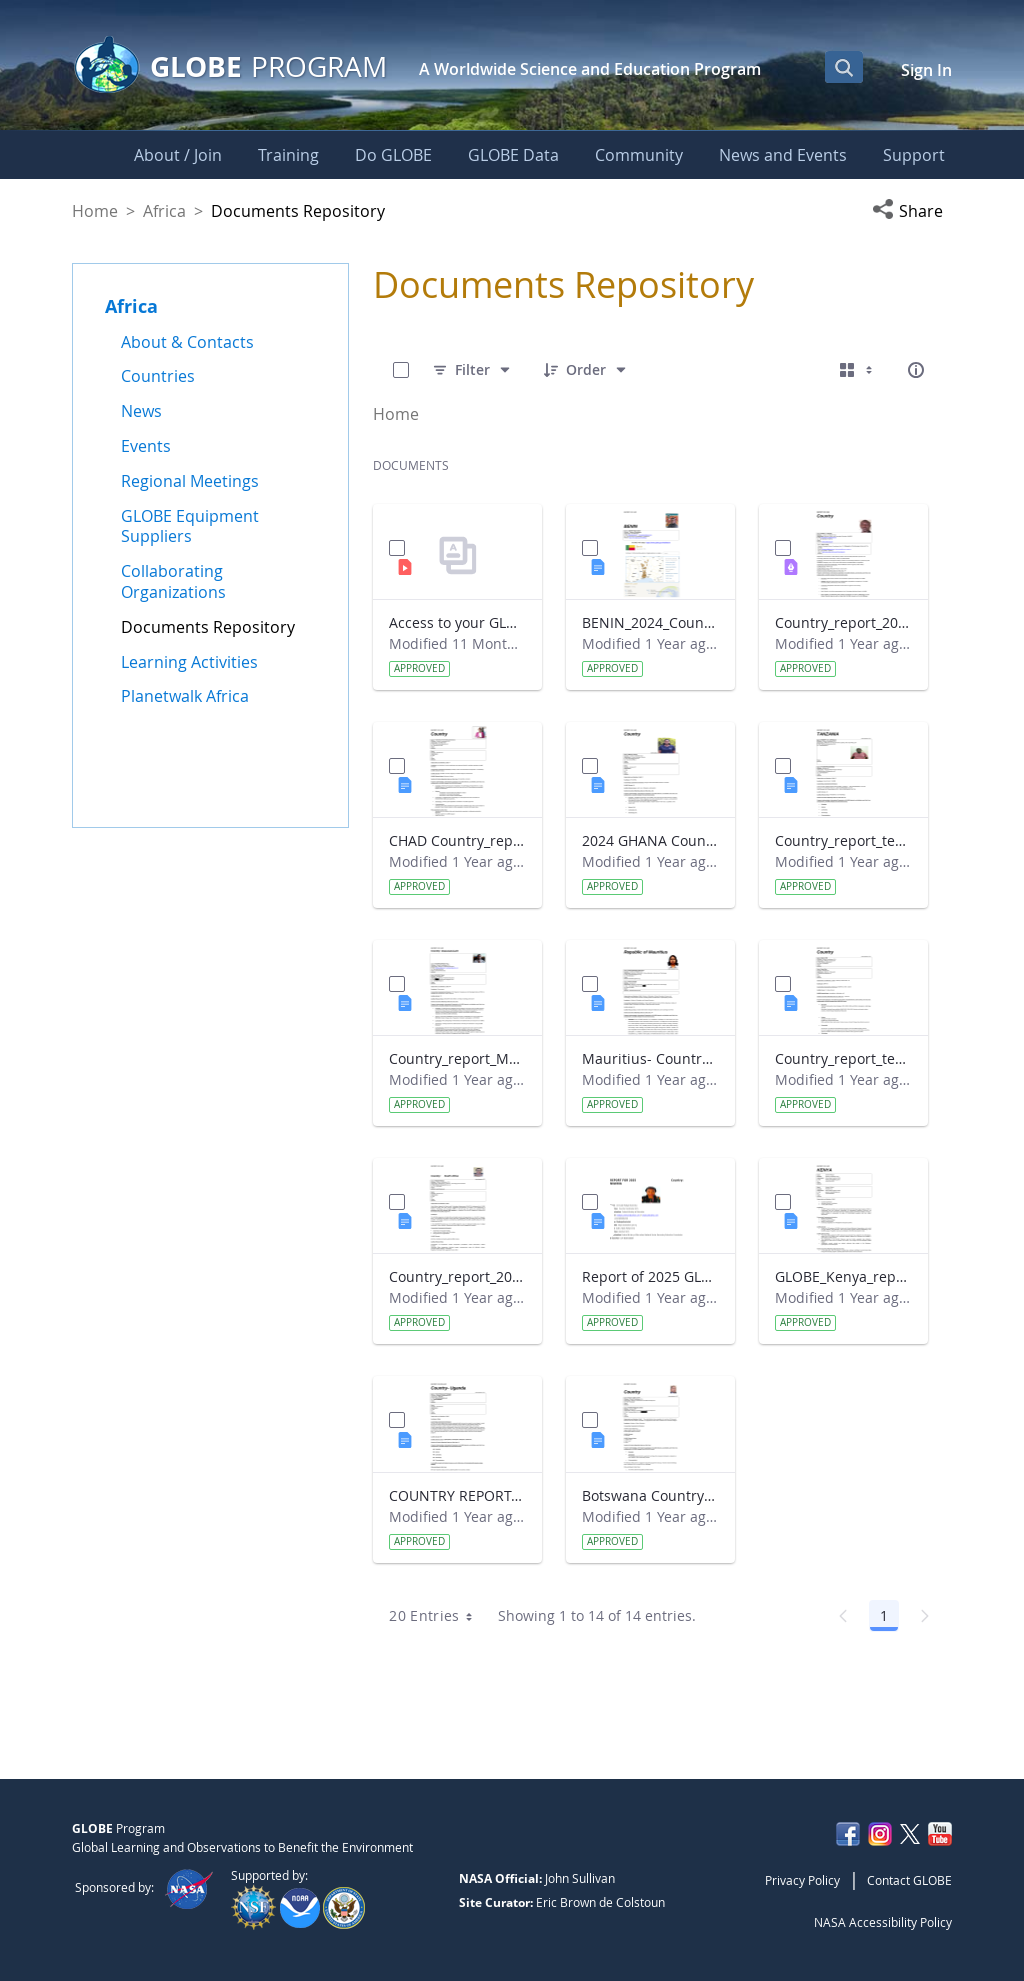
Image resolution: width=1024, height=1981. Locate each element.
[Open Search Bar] (844, 67)
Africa (164, 211)
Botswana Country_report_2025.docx (650, 1495)
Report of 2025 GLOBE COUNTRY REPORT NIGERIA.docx (650, 1276)
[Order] (586, 370)
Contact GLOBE (909, 1880)
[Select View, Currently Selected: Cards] (858, 370)
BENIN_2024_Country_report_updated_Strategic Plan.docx (650, 622)
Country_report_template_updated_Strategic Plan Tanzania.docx (843, 840)
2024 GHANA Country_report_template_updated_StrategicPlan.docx (650, 840)
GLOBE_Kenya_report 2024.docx (843, 1276)
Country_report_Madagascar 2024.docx (457, 1058)
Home (95, 211)
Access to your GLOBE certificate (457, 622)
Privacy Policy (802, 1880)
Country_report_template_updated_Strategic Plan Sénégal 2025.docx (843, 1058)
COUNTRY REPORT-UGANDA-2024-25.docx (457, 1495)
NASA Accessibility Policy (883, 1922)
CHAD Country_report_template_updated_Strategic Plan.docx (457, 840)
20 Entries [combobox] (437, 1616)
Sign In (926, 70)
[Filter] (472, 370)
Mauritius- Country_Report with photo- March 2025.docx (650, 1058)
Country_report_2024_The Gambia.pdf (843, 622)
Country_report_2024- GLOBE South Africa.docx (457, 1276)
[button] (912, 211)
